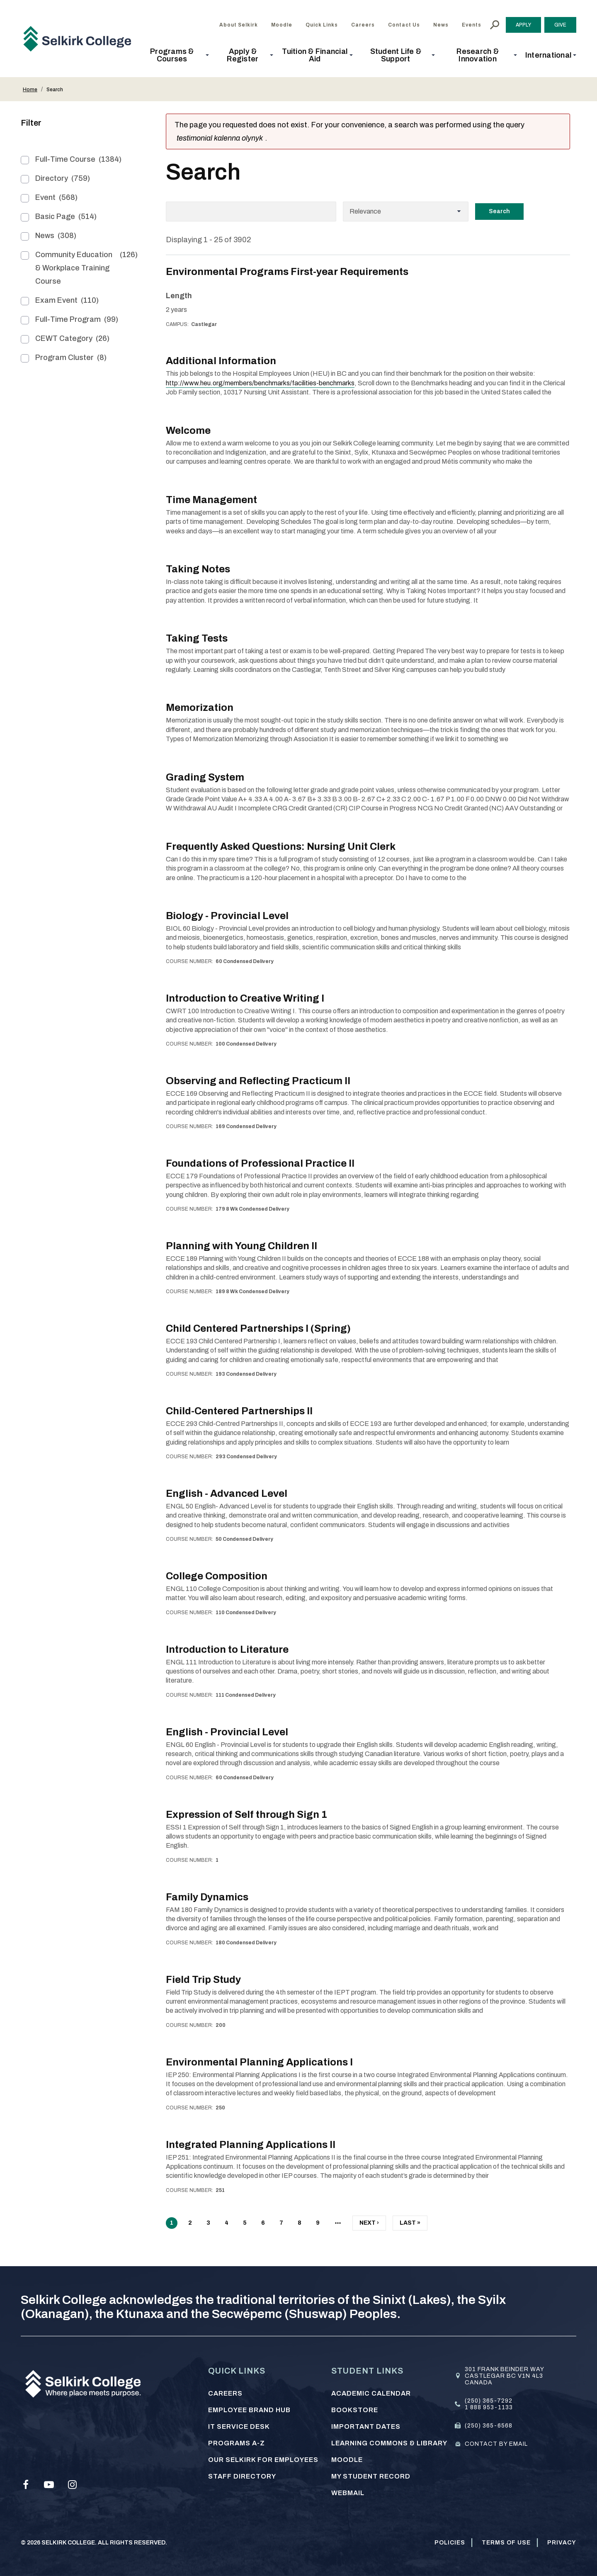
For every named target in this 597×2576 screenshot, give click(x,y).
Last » (410, 2225)
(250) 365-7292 (488, 2401)
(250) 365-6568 (488, 2426)
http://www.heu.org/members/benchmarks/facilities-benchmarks (260, 383)
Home (30, 89)
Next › (369, 2225)
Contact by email (496, 2444)
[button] (174, 55)
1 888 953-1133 (489, 2407)
